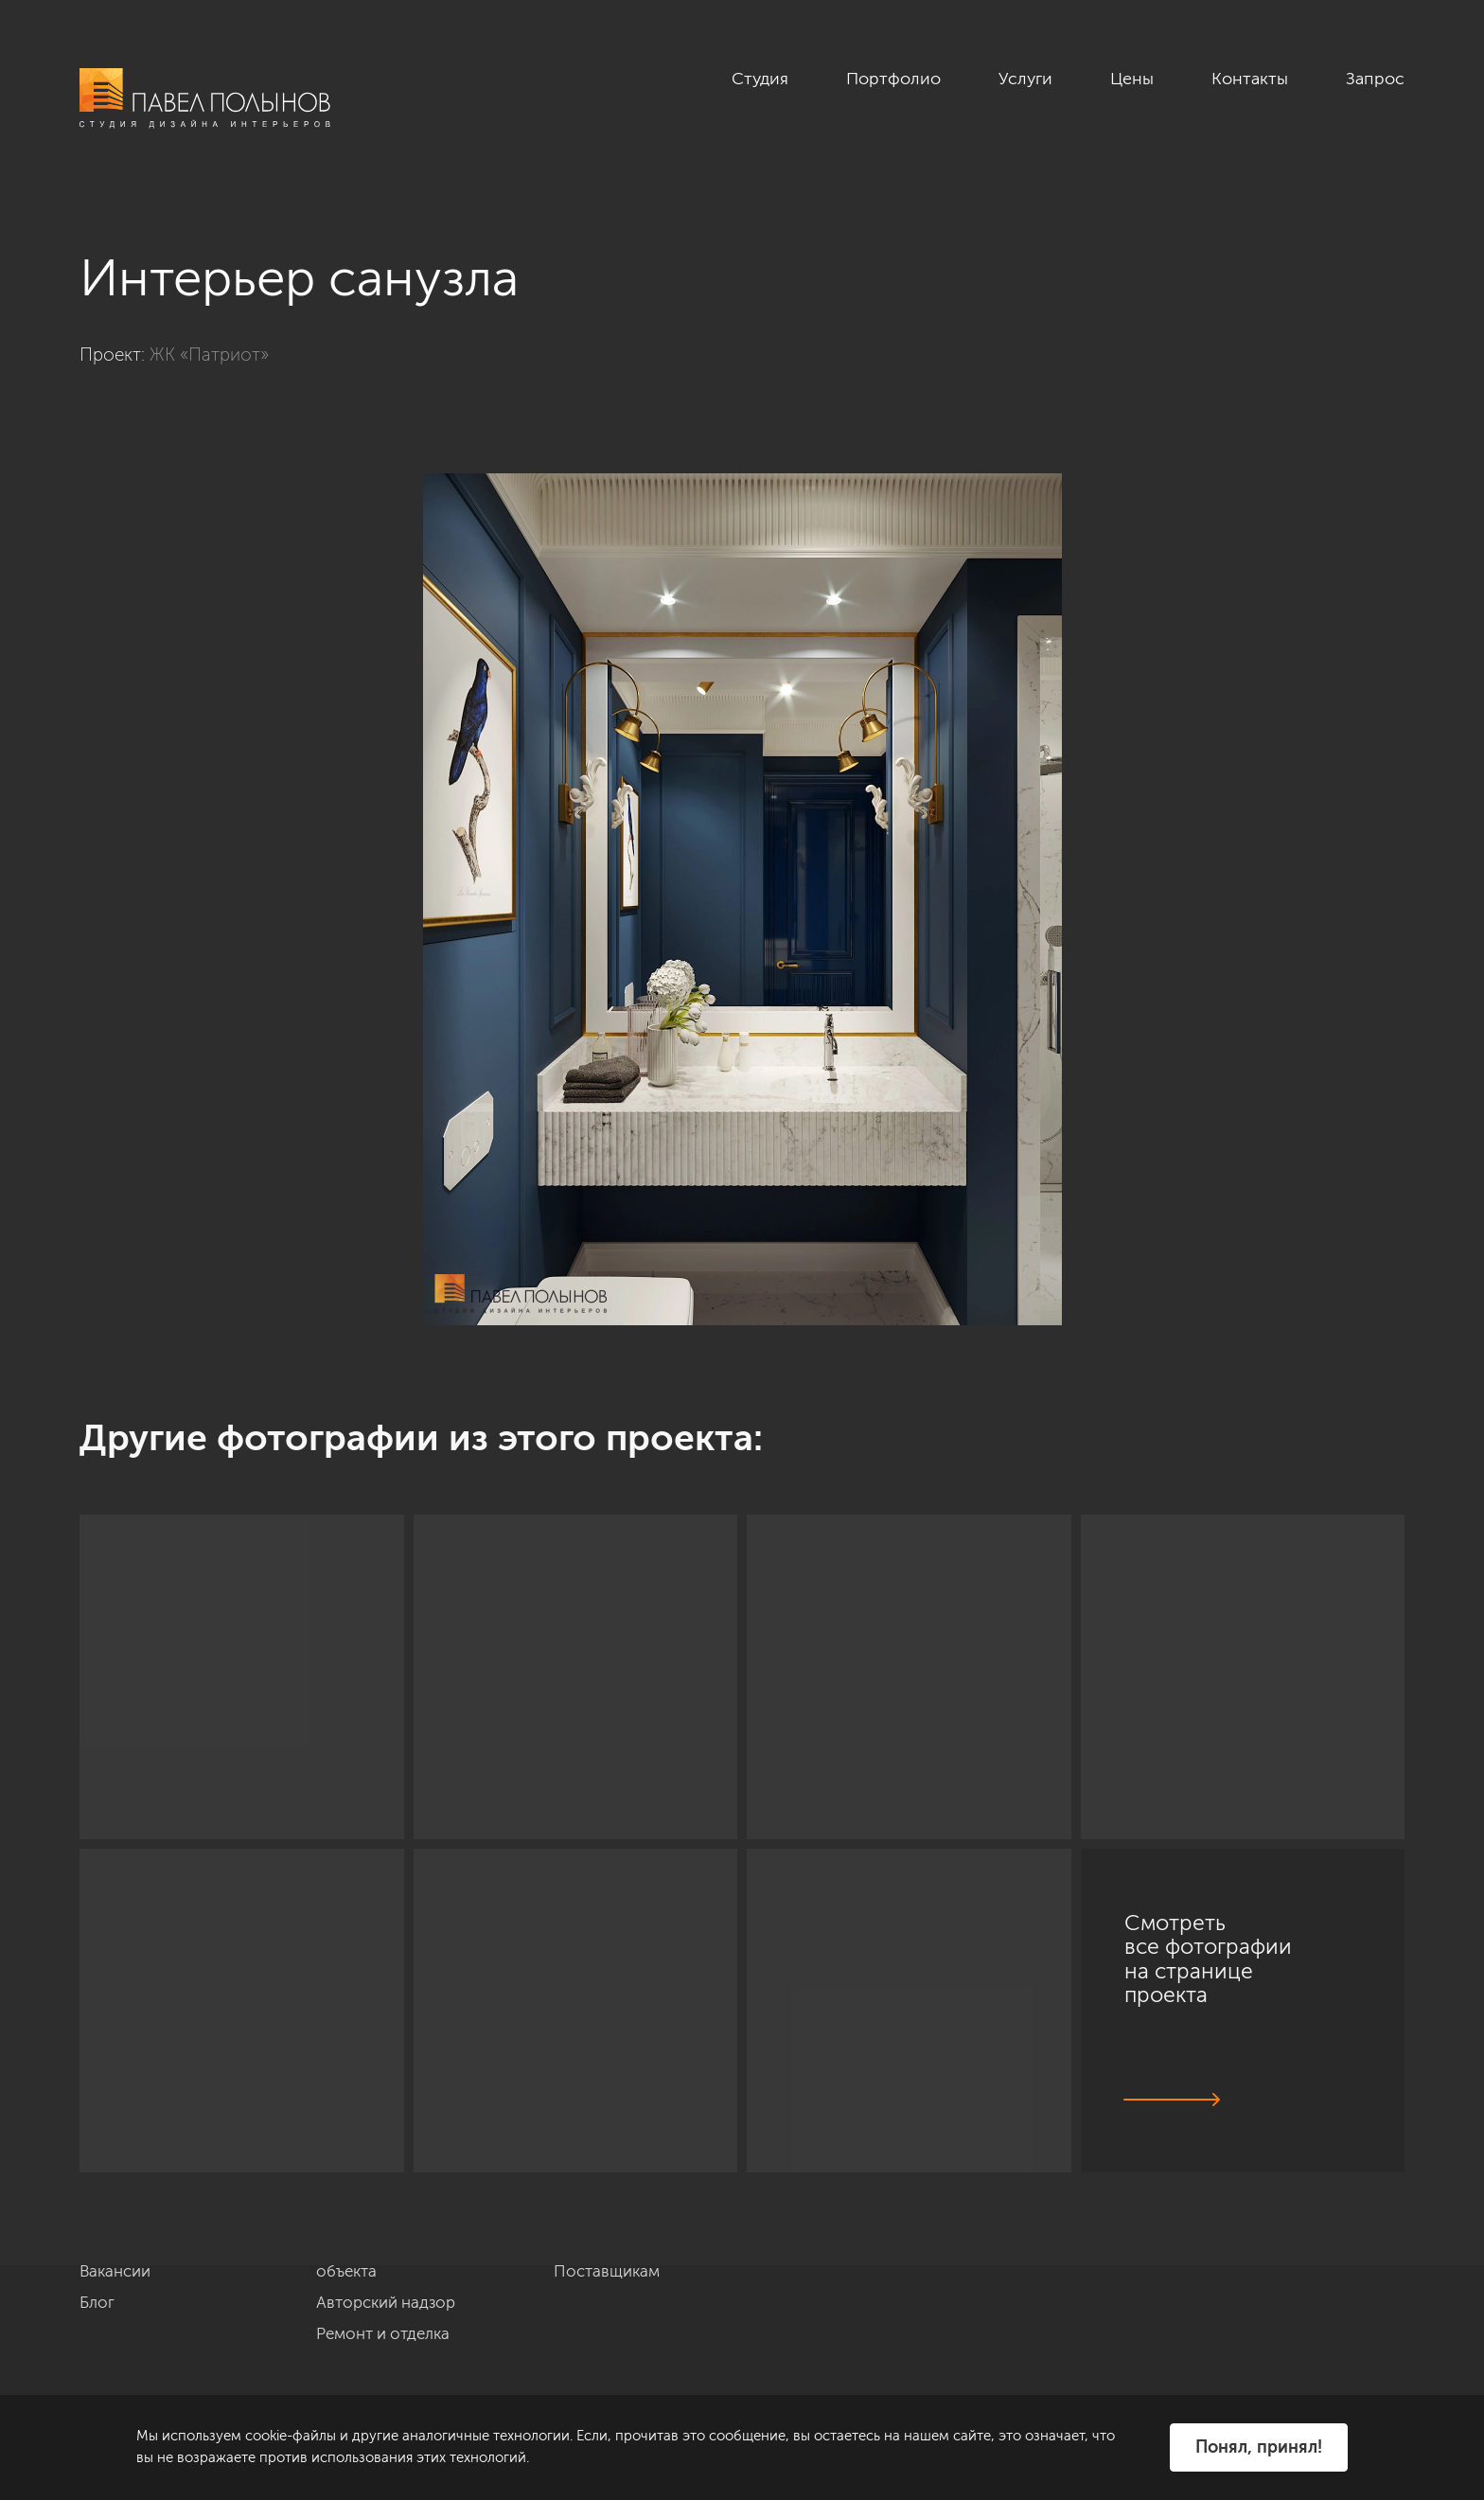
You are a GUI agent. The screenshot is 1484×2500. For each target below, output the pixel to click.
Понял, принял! (1258, 2447)
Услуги (1025, 78)
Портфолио (893, 78)
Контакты (1249, 78)
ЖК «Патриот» (209, 354)
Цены (1132, 78)
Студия (760, 78)
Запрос (1375, 78)
